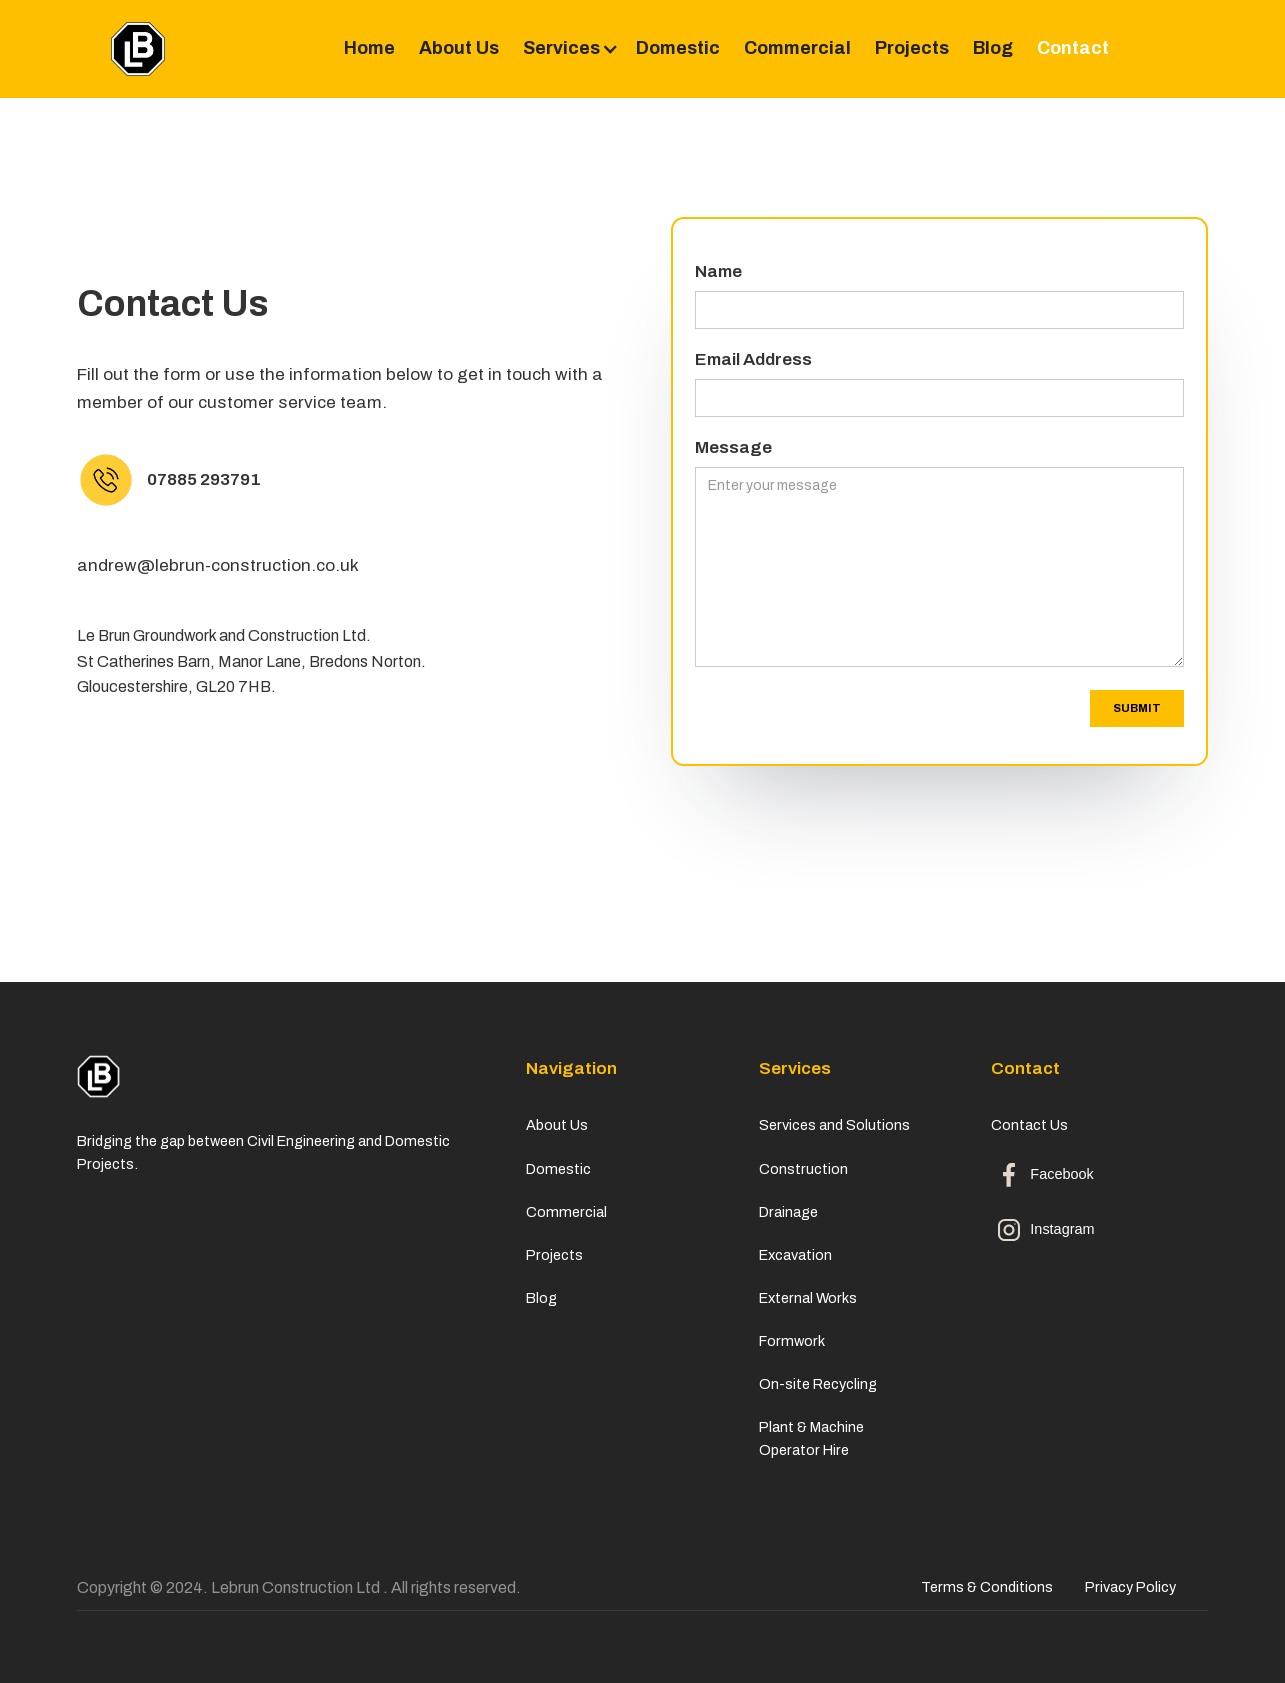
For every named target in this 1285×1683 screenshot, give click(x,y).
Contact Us (1032, 1125)
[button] (567, 48)
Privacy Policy (1130, 1587)
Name (718, 271)
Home (369, 48)
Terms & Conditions (987, 1587)
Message (733, 447)
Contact (1073, 48)
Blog (993, 48)
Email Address (753, 359)
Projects (912, 48)
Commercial (797, 48)
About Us (459, 48)
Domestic (678, 48)
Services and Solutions (834, 1125)
